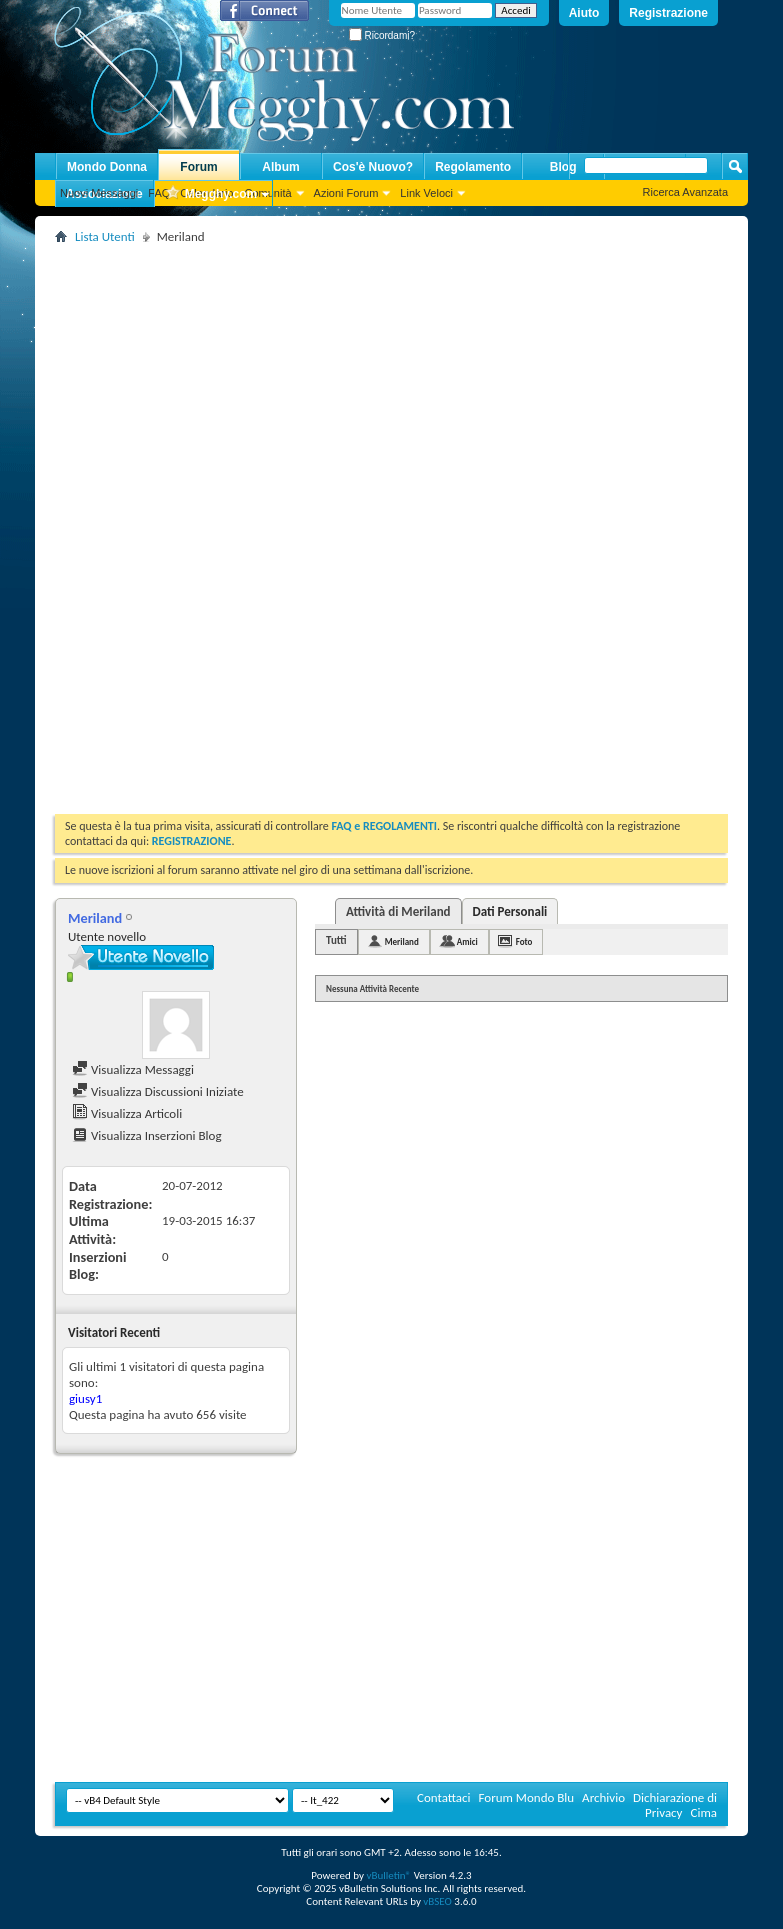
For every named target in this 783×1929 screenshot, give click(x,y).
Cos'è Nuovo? (373, 167)
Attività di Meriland (398, 911)
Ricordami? (382, 35)
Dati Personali (510, 911)
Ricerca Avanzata (685, 192)
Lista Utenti (105, 236)
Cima (703, 1812)
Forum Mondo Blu (527, 1797)
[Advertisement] (357, 389)
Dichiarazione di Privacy (675, 1805)
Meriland (402, 941)
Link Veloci (426, 193)
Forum (198, 167)
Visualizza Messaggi (133, 1069)
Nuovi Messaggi (99, 193)
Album (280, 167)
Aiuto (584, 13)
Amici (467, 941)
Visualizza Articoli (127, 1113)
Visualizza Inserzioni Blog (147, 1135)
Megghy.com (211, 194)
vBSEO (437, 1901)
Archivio (603, 1797)
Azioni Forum (346, 193)
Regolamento (473, 167)
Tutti (336, 940)
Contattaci (444, 1797)
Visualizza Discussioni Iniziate (158, 1091)
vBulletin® (388, 1875)
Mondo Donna (107, 167)
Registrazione (668, 13)
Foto (524, 941)
